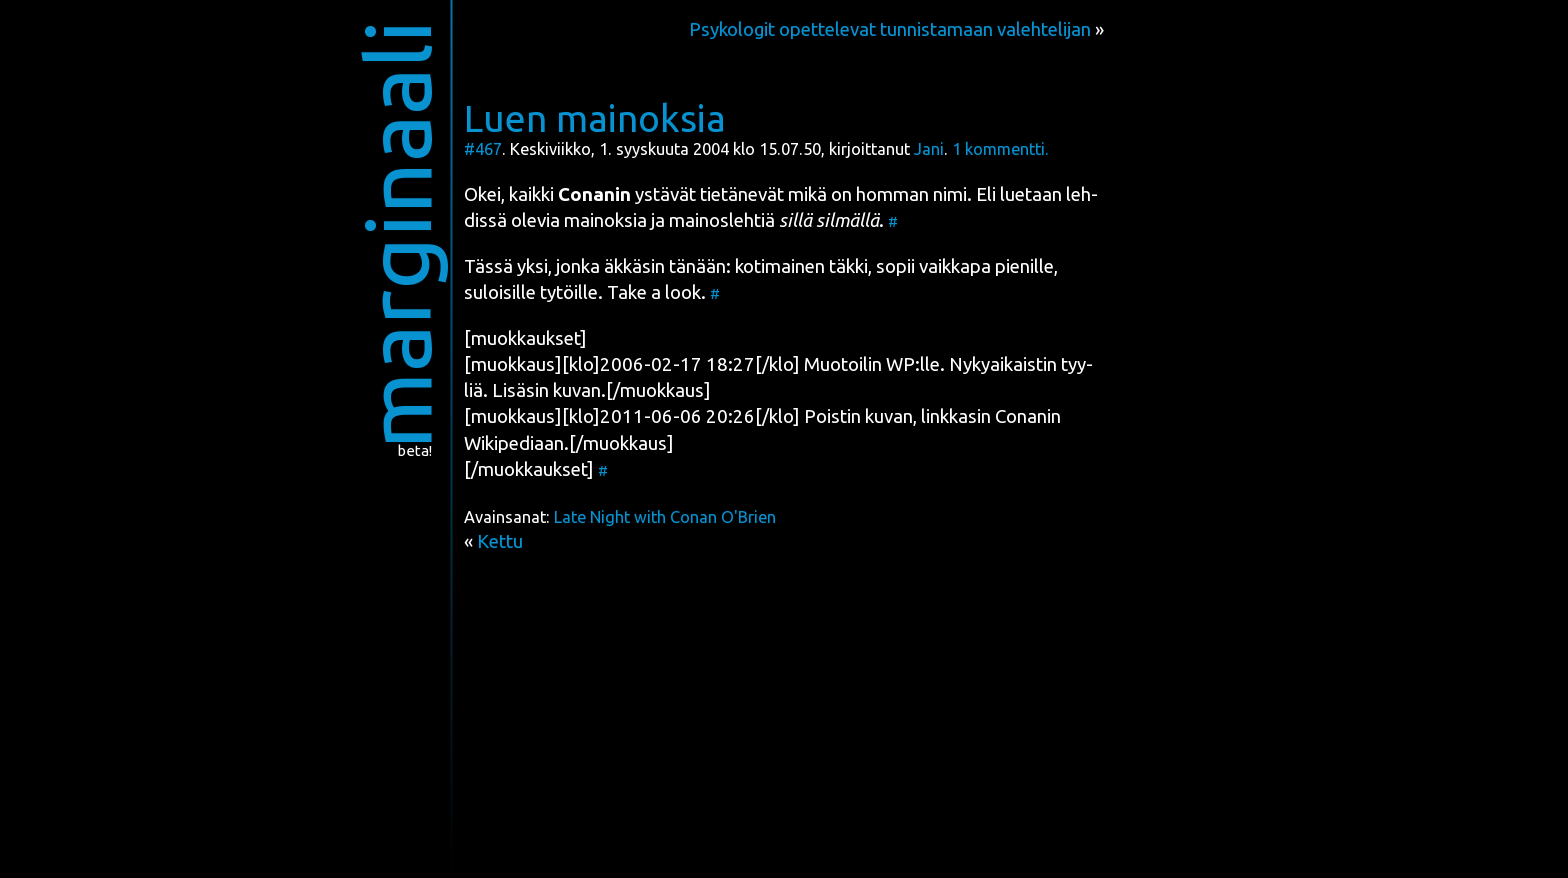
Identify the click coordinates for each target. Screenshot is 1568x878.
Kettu (500, 541)
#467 (483, 149)
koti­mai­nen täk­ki (801, 266)
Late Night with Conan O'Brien (665, 517)
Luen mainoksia (595, 118)
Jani (929, 149)
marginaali (397, 234)
